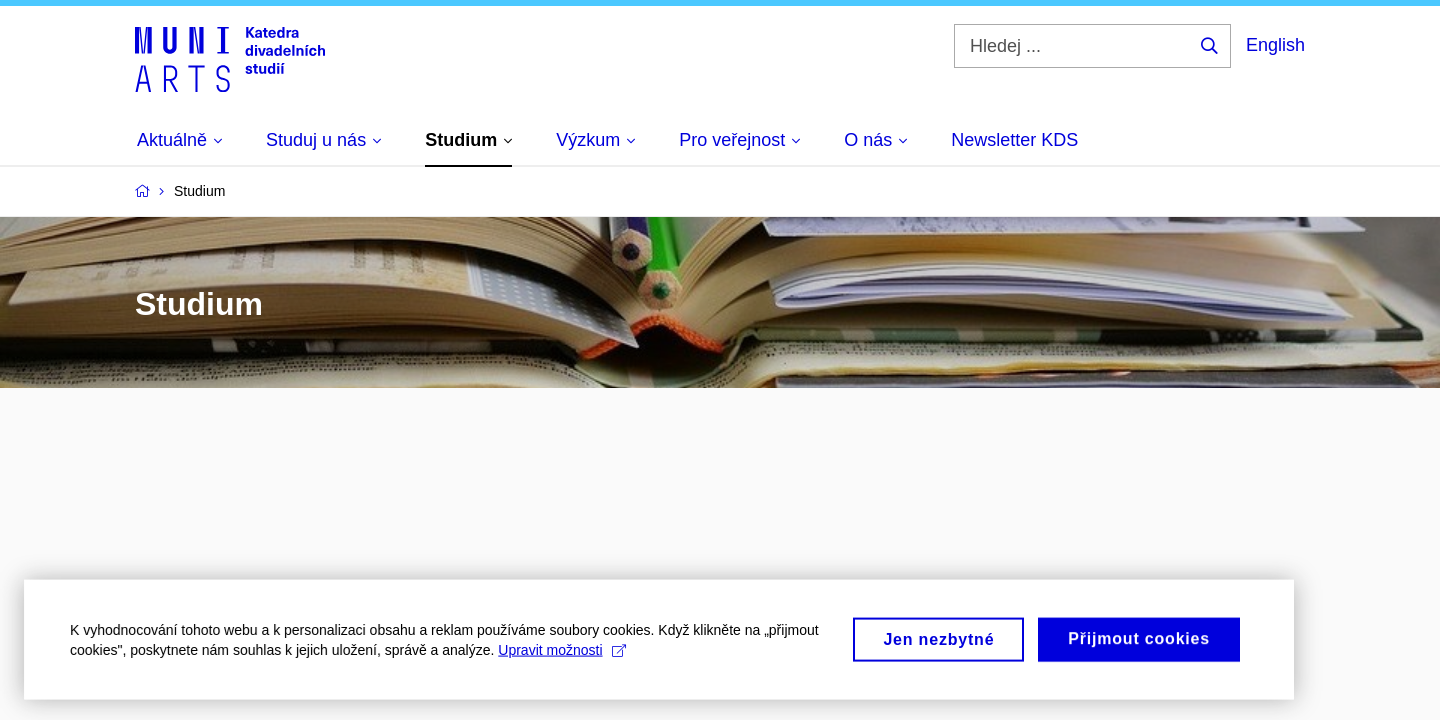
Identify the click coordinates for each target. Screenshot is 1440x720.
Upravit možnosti (561, 656)
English (1275, 45)
